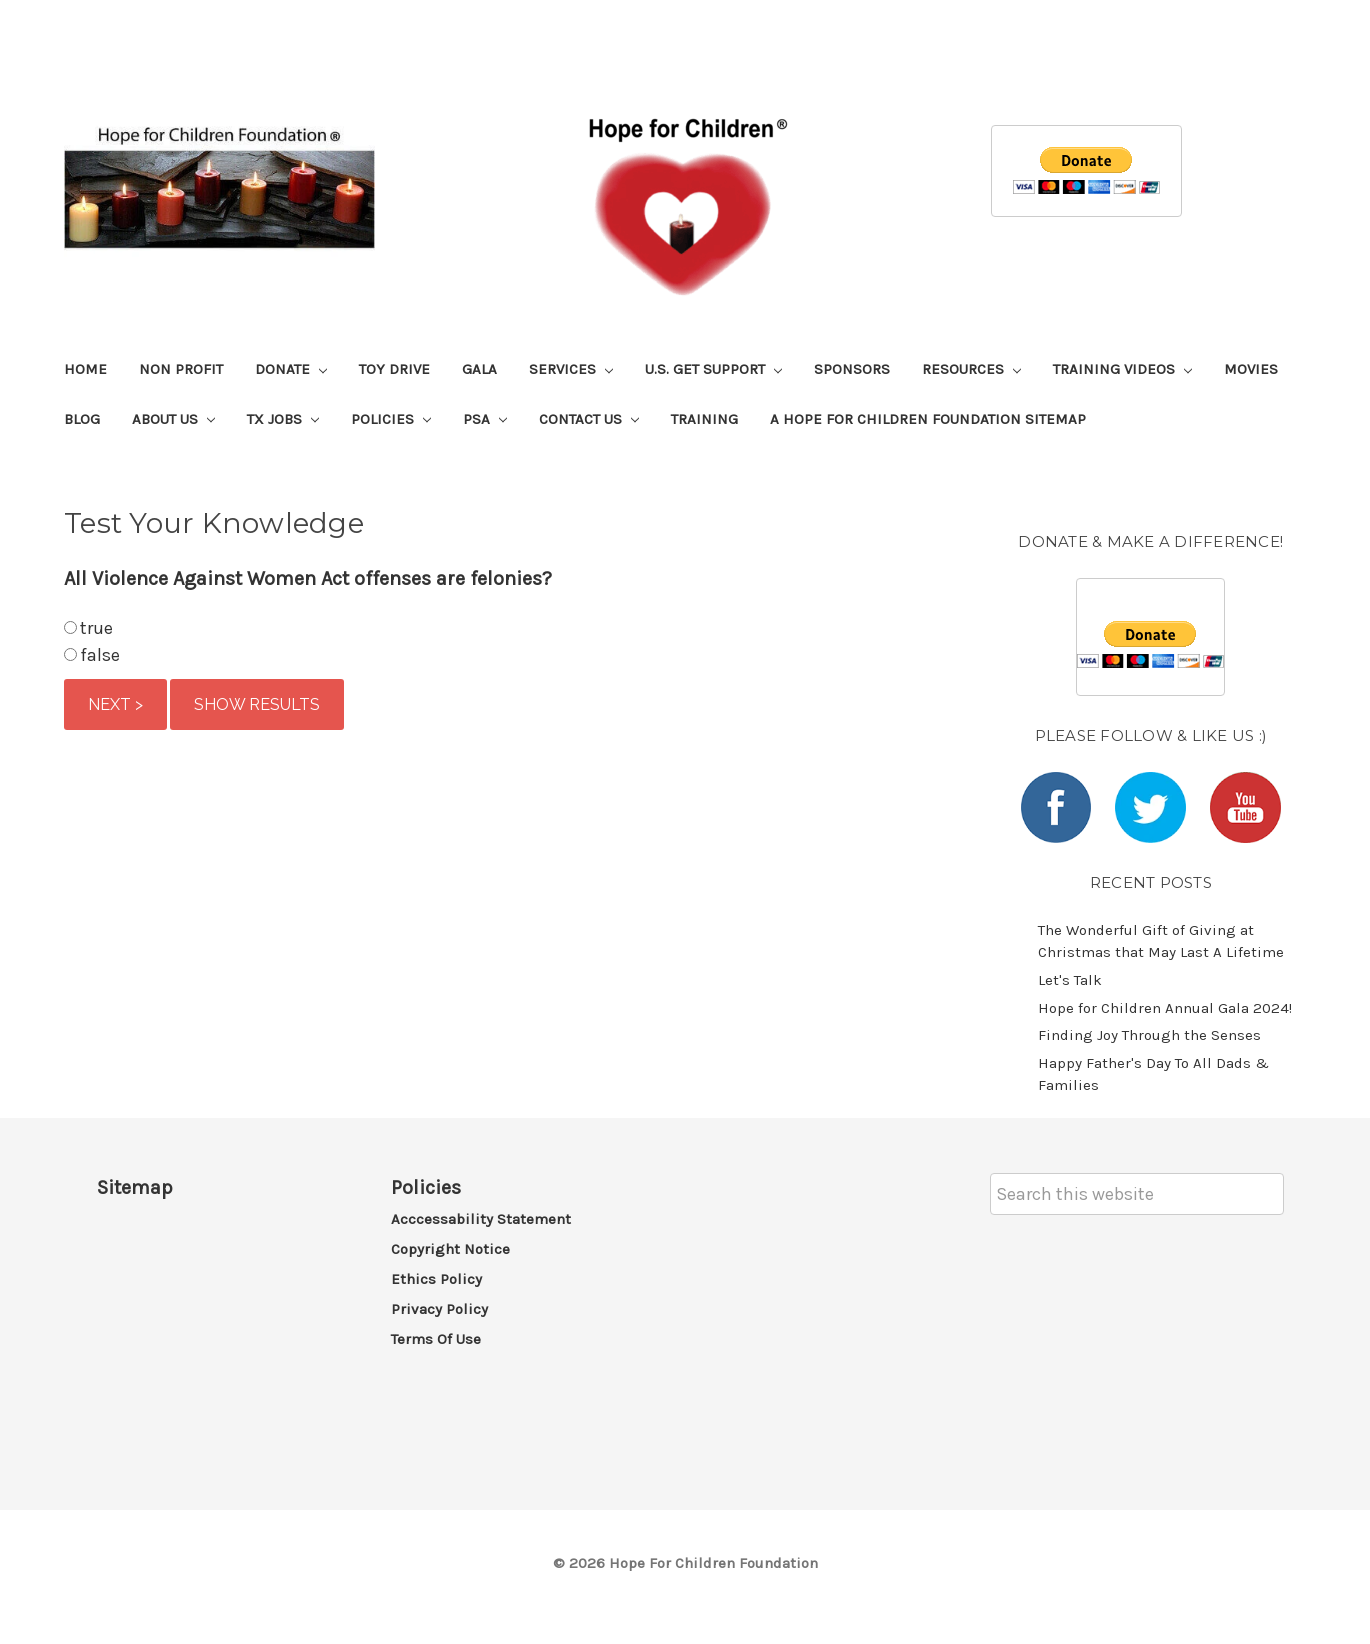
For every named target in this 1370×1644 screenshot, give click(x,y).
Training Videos (1122, 369)
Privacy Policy (439, 1309)
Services (571, 369)
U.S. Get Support (713, 369)
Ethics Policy (436, 1279)
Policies (391, 419)
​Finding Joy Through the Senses (1149, 1035)
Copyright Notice (450, 1249)
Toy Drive (394, 369)
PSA (485, 419)
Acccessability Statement (481, 1219)
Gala (479, 369)
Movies (1251, 369)
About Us (173, 419)
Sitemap (135, 1187)
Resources (971, 369)
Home (85, 369)
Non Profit (181, 369)
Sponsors (852, 369)
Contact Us (589, 419)
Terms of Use (436, 1339)
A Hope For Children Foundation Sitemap (928, 419)
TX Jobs (283, 419)
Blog (82, 419)
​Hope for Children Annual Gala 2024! (1165, 1008)
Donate (291, 369)
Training (704, 419)
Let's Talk (1070, 980)
